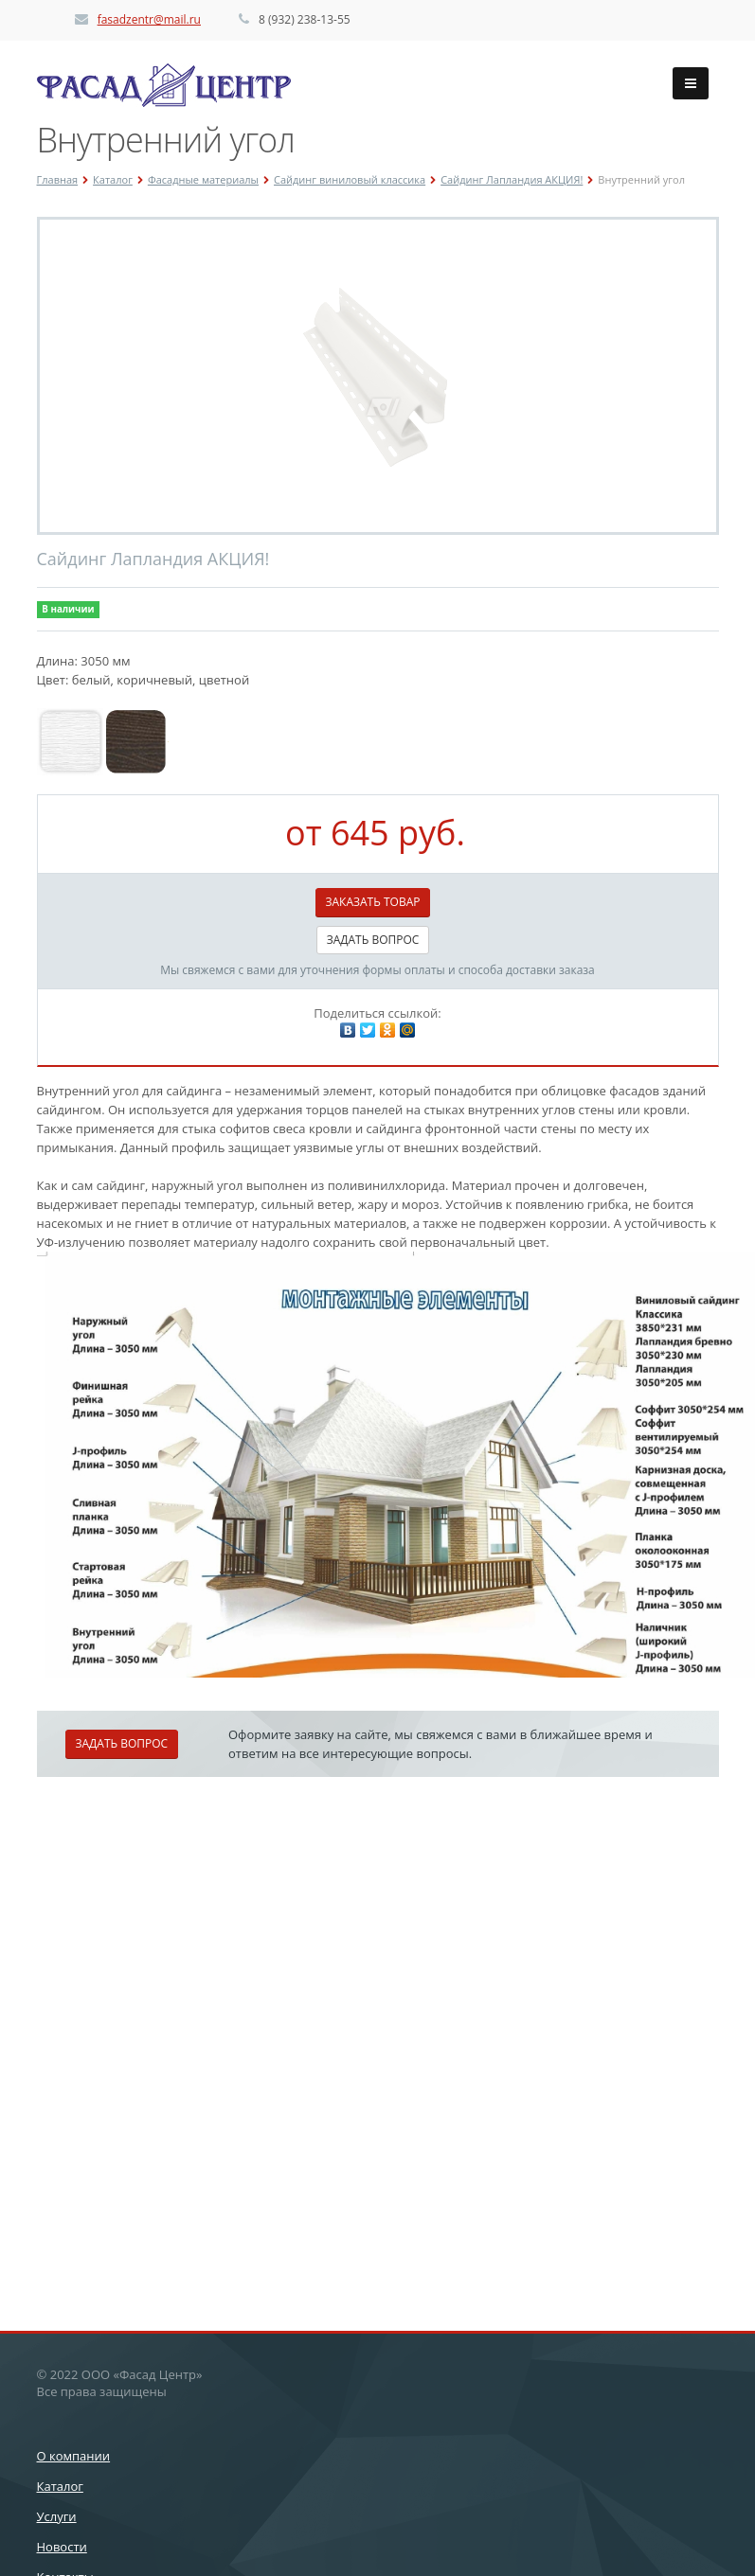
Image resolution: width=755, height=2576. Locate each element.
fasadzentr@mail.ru (149, 19)
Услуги (57, 2516)
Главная (58, 179)
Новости (62, 2546)
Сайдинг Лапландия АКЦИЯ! (511, 179)
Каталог (113, 179)
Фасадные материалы (203, 179)
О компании (74, 2455)
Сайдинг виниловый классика (349, 179)
